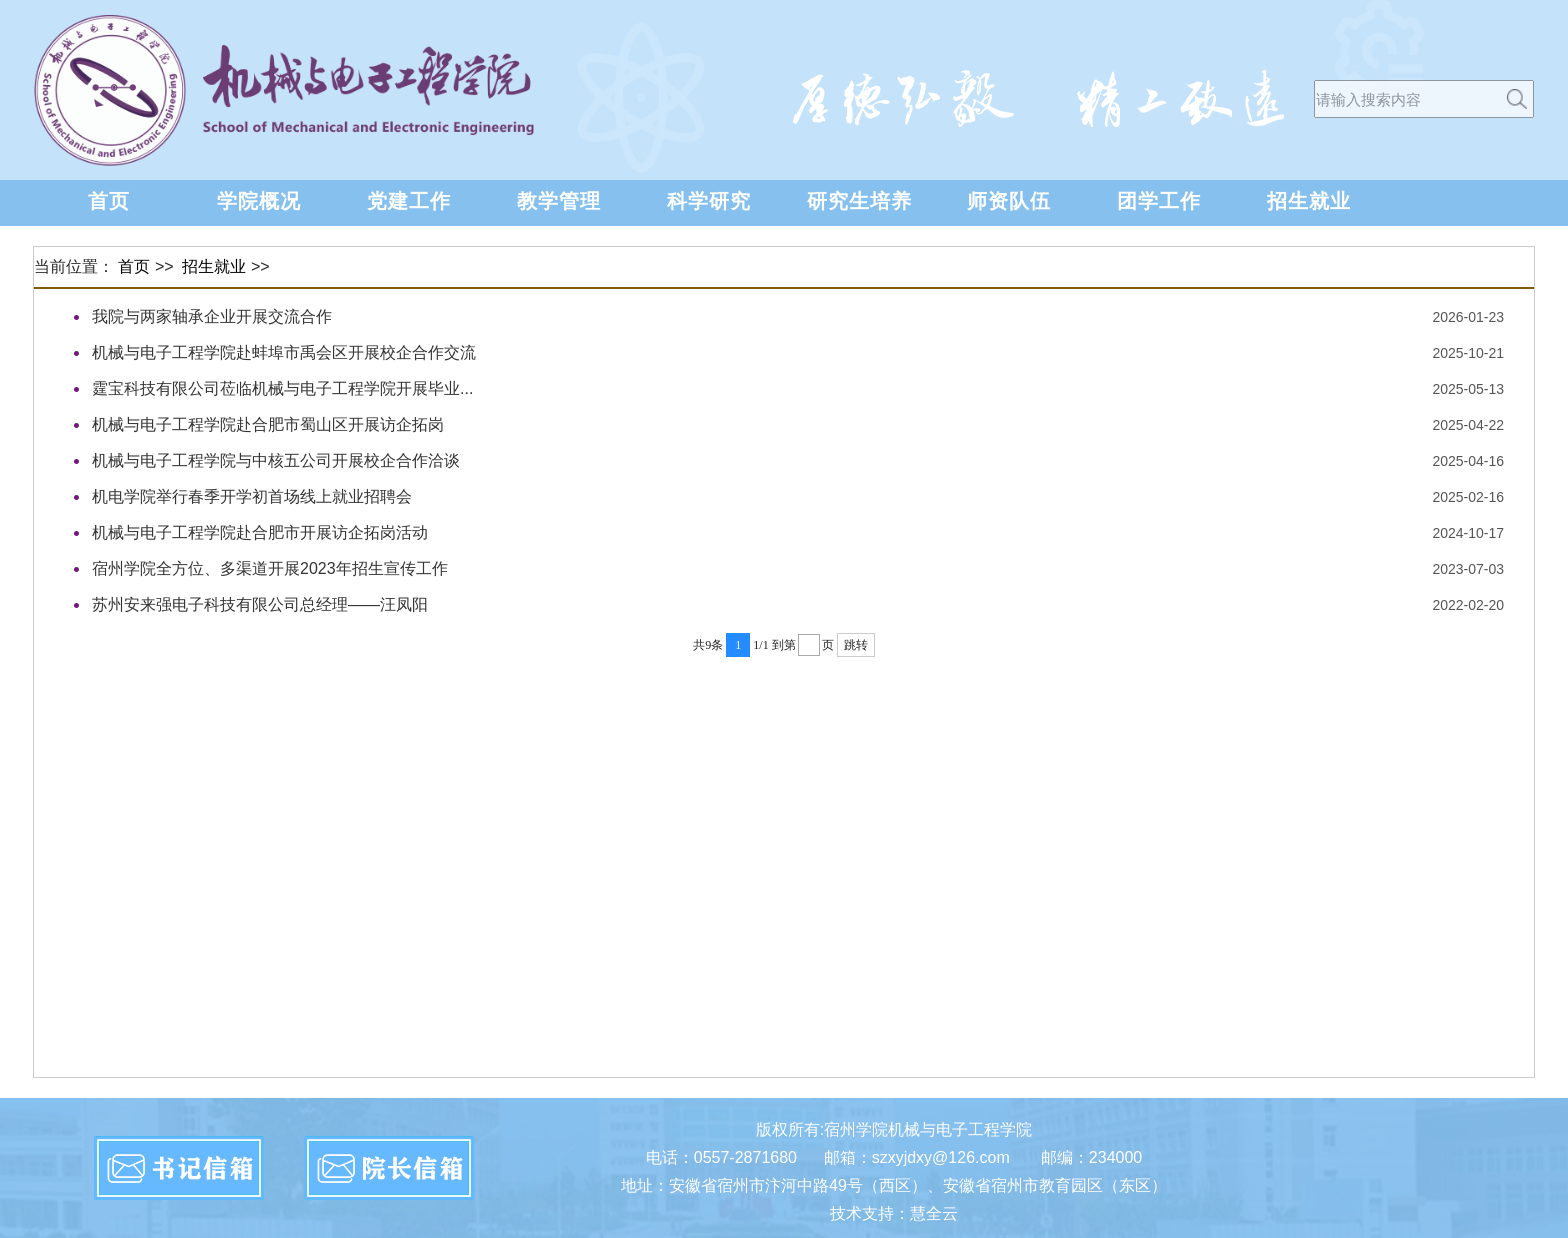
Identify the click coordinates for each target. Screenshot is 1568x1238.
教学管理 (559, 201)
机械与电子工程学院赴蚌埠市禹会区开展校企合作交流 (284, 352)
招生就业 (1309, 201)
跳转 (856, 645)
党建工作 (409, 201)
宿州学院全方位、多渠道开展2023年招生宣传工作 (270, 568)
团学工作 (1159, 201)
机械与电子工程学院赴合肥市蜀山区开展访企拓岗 (268, 424)
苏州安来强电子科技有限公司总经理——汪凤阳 (260, 604)
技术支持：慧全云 (894, 1213)
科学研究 (709, 201)
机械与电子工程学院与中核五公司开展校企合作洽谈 (276, 460)
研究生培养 (859, 201)
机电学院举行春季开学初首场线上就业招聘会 (252, 496)
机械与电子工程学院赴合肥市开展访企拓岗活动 (260, 532)
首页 (109, 201)
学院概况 (259, 201)
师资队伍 (1009, 201)
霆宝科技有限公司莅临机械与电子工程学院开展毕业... (282, 388)
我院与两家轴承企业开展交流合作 (212, 316)
